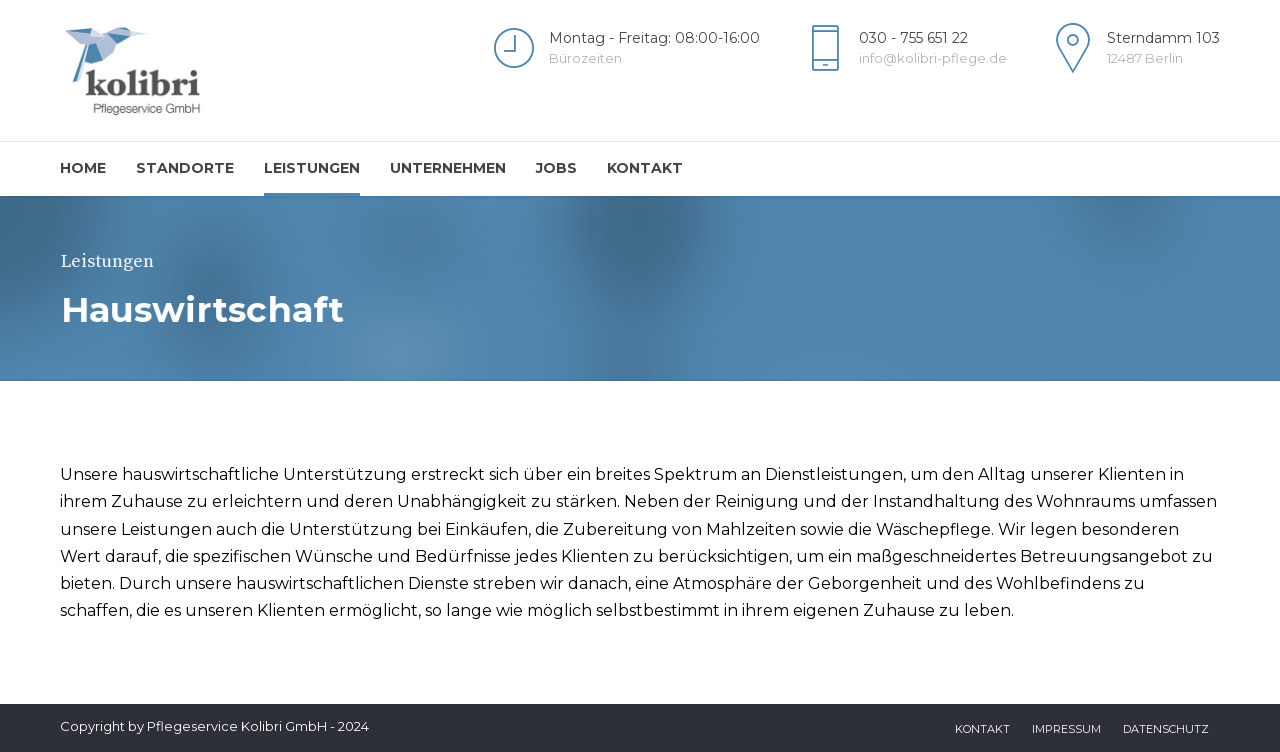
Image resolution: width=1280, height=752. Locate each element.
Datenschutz (1166, 729)
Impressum (1066, 729)
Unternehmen (448, 168)
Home (83, 168)
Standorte (185, 168)
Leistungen (312, 168)
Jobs (556, 168)
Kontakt (645, 168)
